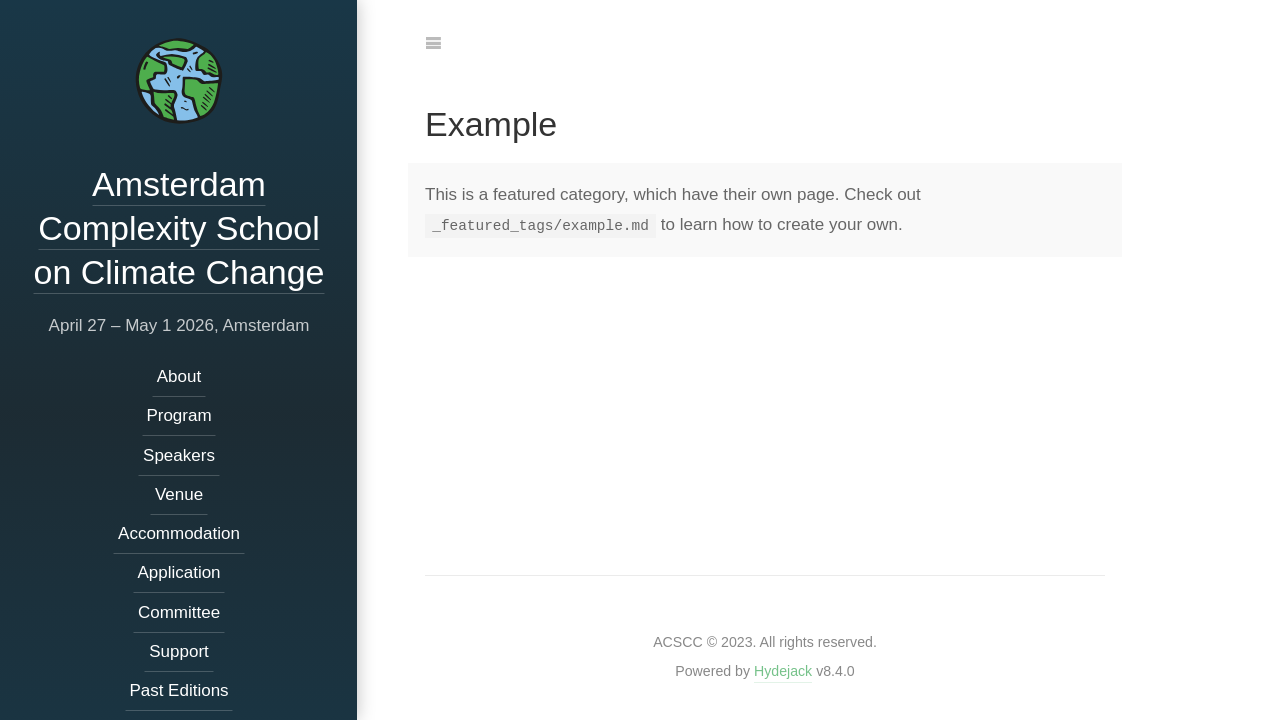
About (178, 376)
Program (178, 415)
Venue (178, 494)
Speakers (179, 455)
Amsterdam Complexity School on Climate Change (178, 228)
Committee (178, 612)
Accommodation (179, 533)
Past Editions (178, 690)
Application (178, 572)
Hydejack (783, 671)
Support (179, 651)
